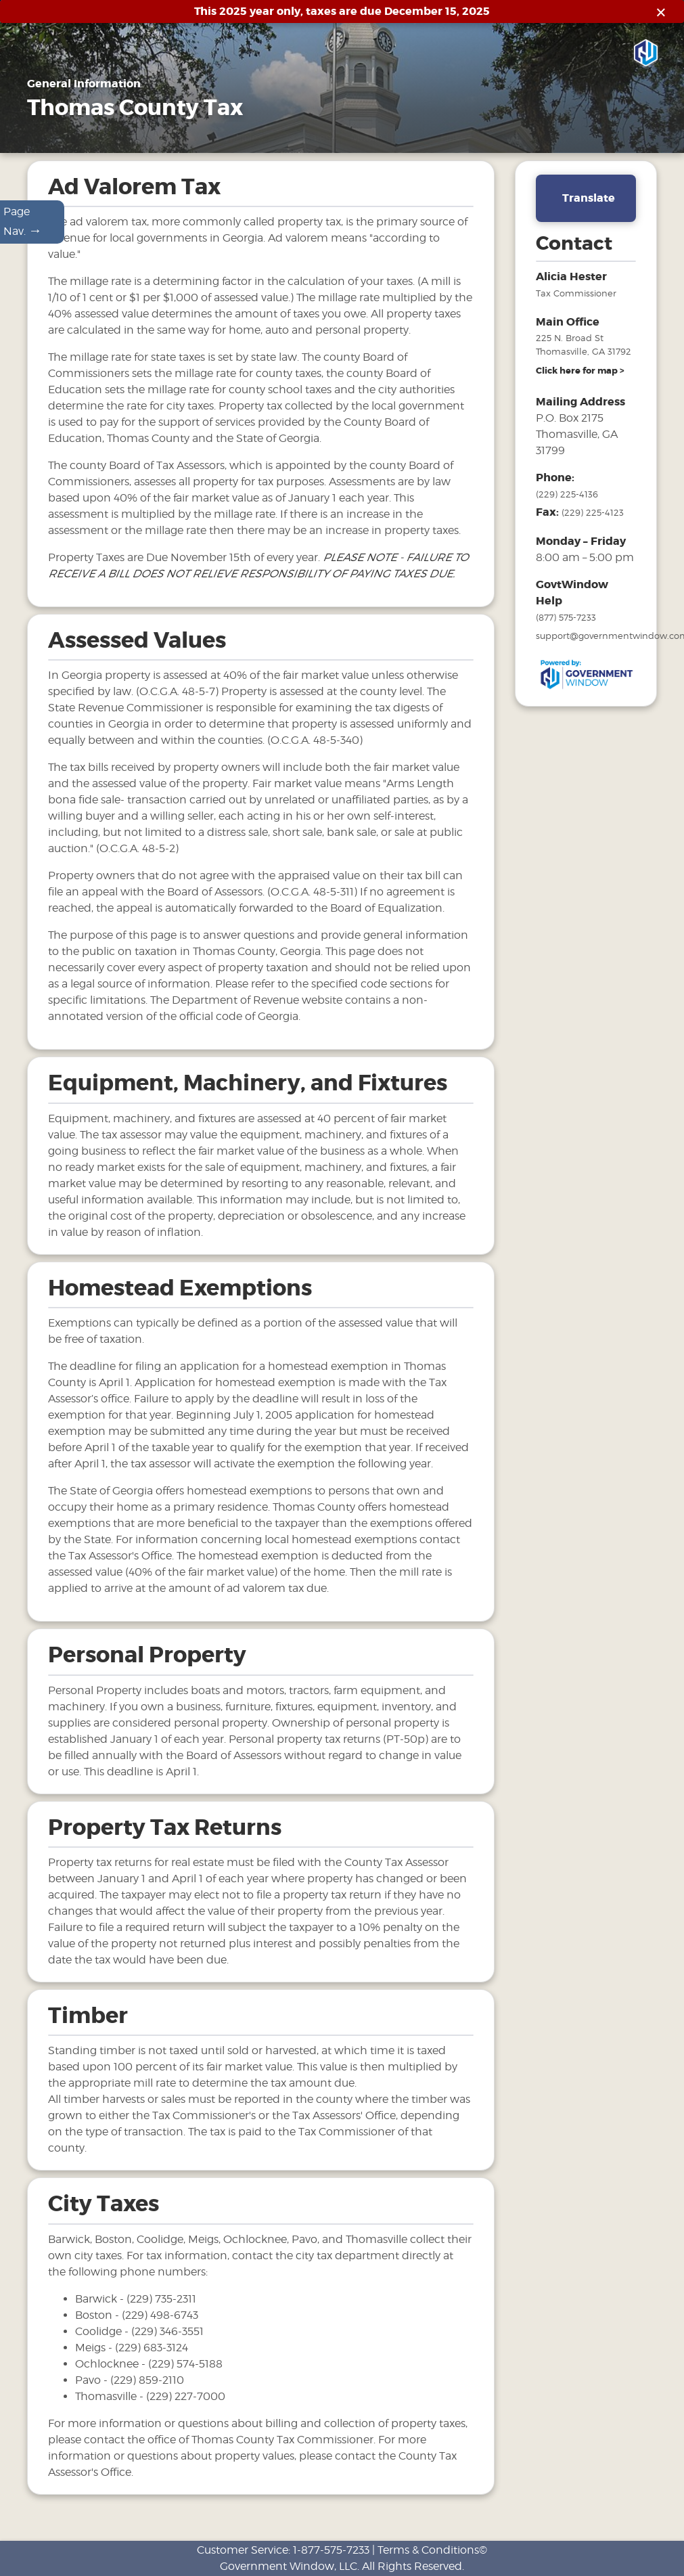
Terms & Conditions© (432, 2550)
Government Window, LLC (288, 2566)
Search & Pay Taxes (550, 137)
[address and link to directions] (580, 371)
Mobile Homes (385, 137)
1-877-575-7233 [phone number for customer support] (331, 2550)
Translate (588, 198)
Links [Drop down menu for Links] (460, 137)
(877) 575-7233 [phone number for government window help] (566, 617)
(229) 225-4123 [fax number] (593, 512)
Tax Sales (306, 137)
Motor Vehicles (227, 137)
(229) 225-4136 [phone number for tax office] (567, 494)
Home (41, 137)
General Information (124, 137)
